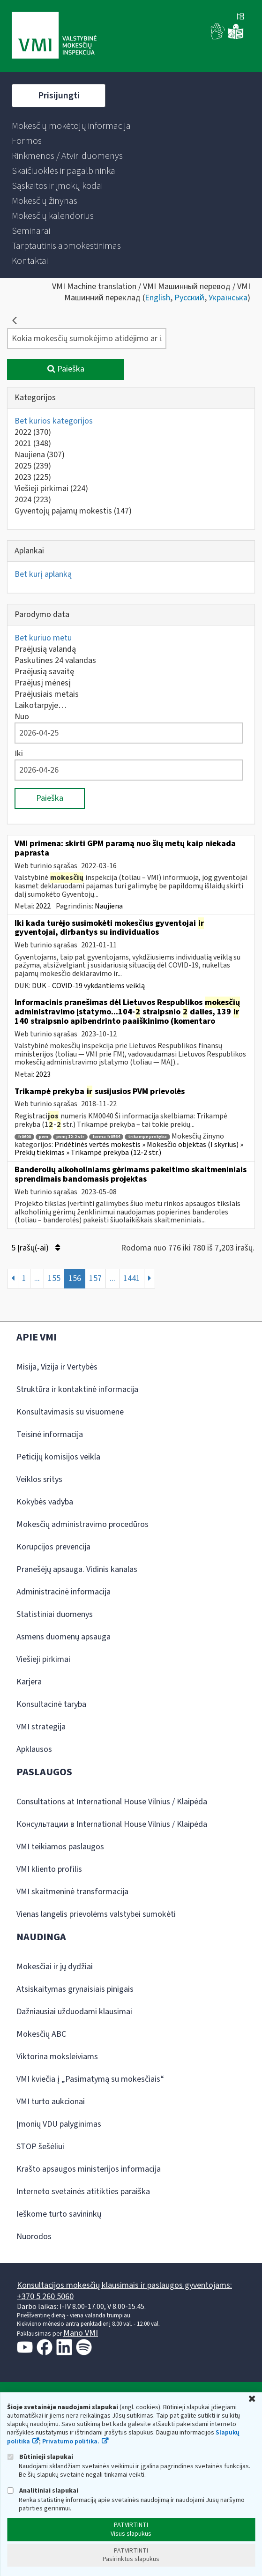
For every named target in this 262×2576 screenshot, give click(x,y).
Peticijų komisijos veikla (58, 1457)
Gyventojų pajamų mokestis (73, 511)
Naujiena (40, 455)
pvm (43, 1137)
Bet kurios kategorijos (54, 421)
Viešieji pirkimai (51, 488)
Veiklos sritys (39, 1479)
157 (95, 1278)
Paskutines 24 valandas (55, 660)
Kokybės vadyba (44, 1502)
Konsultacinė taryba (51, 1704)
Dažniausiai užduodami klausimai (74, 2012)
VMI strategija (41, 1727)
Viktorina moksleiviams (57, 2056)
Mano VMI (80, 2333)
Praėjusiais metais (47, 694)
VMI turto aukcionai (50, 2101)
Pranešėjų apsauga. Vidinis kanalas (76, 1569)
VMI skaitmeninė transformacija (72, 1892)
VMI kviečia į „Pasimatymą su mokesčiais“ (90, 2079)
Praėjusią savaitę (44, 672)
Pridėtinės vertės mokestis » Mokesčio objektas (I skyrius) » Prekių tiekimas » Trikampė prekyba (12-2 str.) (129, 1148)
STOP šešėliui (40, 2146)
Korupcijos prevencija (53, 1547)
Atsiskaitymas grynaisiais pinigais (75, 1989)
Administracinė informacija (63, 1592)
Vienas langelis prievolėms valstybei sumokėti (96, 1914)
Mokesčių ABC (41, 2034)
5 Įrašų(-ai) (35, 1248)
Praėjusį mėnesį (43, 683)
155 (54, 1278)
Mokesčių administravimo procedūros (82, 1524)
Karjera (29, 1682)
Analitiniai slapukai (42, 2490)
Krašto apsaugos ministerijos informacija (88, 2169)
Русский (189, 298)
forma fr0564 (106, 1137)
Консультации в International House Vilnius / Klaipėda (111, 1824)
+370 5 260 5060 (45, 2296)
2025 (33, 466)
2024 (33, 500)
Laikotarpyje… (41, 705)
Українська (228, 298)
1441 (131, 1278)
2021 (33, 443)
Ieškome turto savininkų (58, 2214)
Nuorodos (34, 2236)
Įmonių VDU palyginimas (58, 2124)
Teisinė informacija (49, 1434)
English (157, 298)
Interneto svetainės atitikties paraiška (83, 2191)
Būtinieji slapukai (40, 2456)
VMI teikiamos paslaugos (60, 1847)
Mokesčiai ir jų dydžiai (54, 1967)
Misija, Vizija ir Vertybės (56, 1367)
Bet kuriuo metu (43, 638)
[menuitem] (71, 126)
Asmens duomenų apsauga (63, 1637)
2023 (33, 477)
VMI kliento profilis (49, 1869)
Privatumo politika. (70, 2441)
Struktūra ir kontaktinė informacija (77, 1389)
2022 (33, 432)
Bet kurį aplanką (43, 574)
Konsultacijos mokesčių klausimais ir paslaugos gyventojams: (124, 2285)
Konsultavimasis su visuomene (70, 1412)
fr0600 (24, 1137)
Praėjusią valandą (45, 649)
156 (74, 1278)
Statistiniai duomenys (54, 1614)
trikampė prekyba (147, 1137)
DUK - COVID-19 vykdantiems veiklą (88, 986)
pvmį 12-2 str (70, 1137)
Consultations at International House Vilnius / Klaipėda (111, 1802)
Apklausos (34, 1749)
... (37, 1278)
